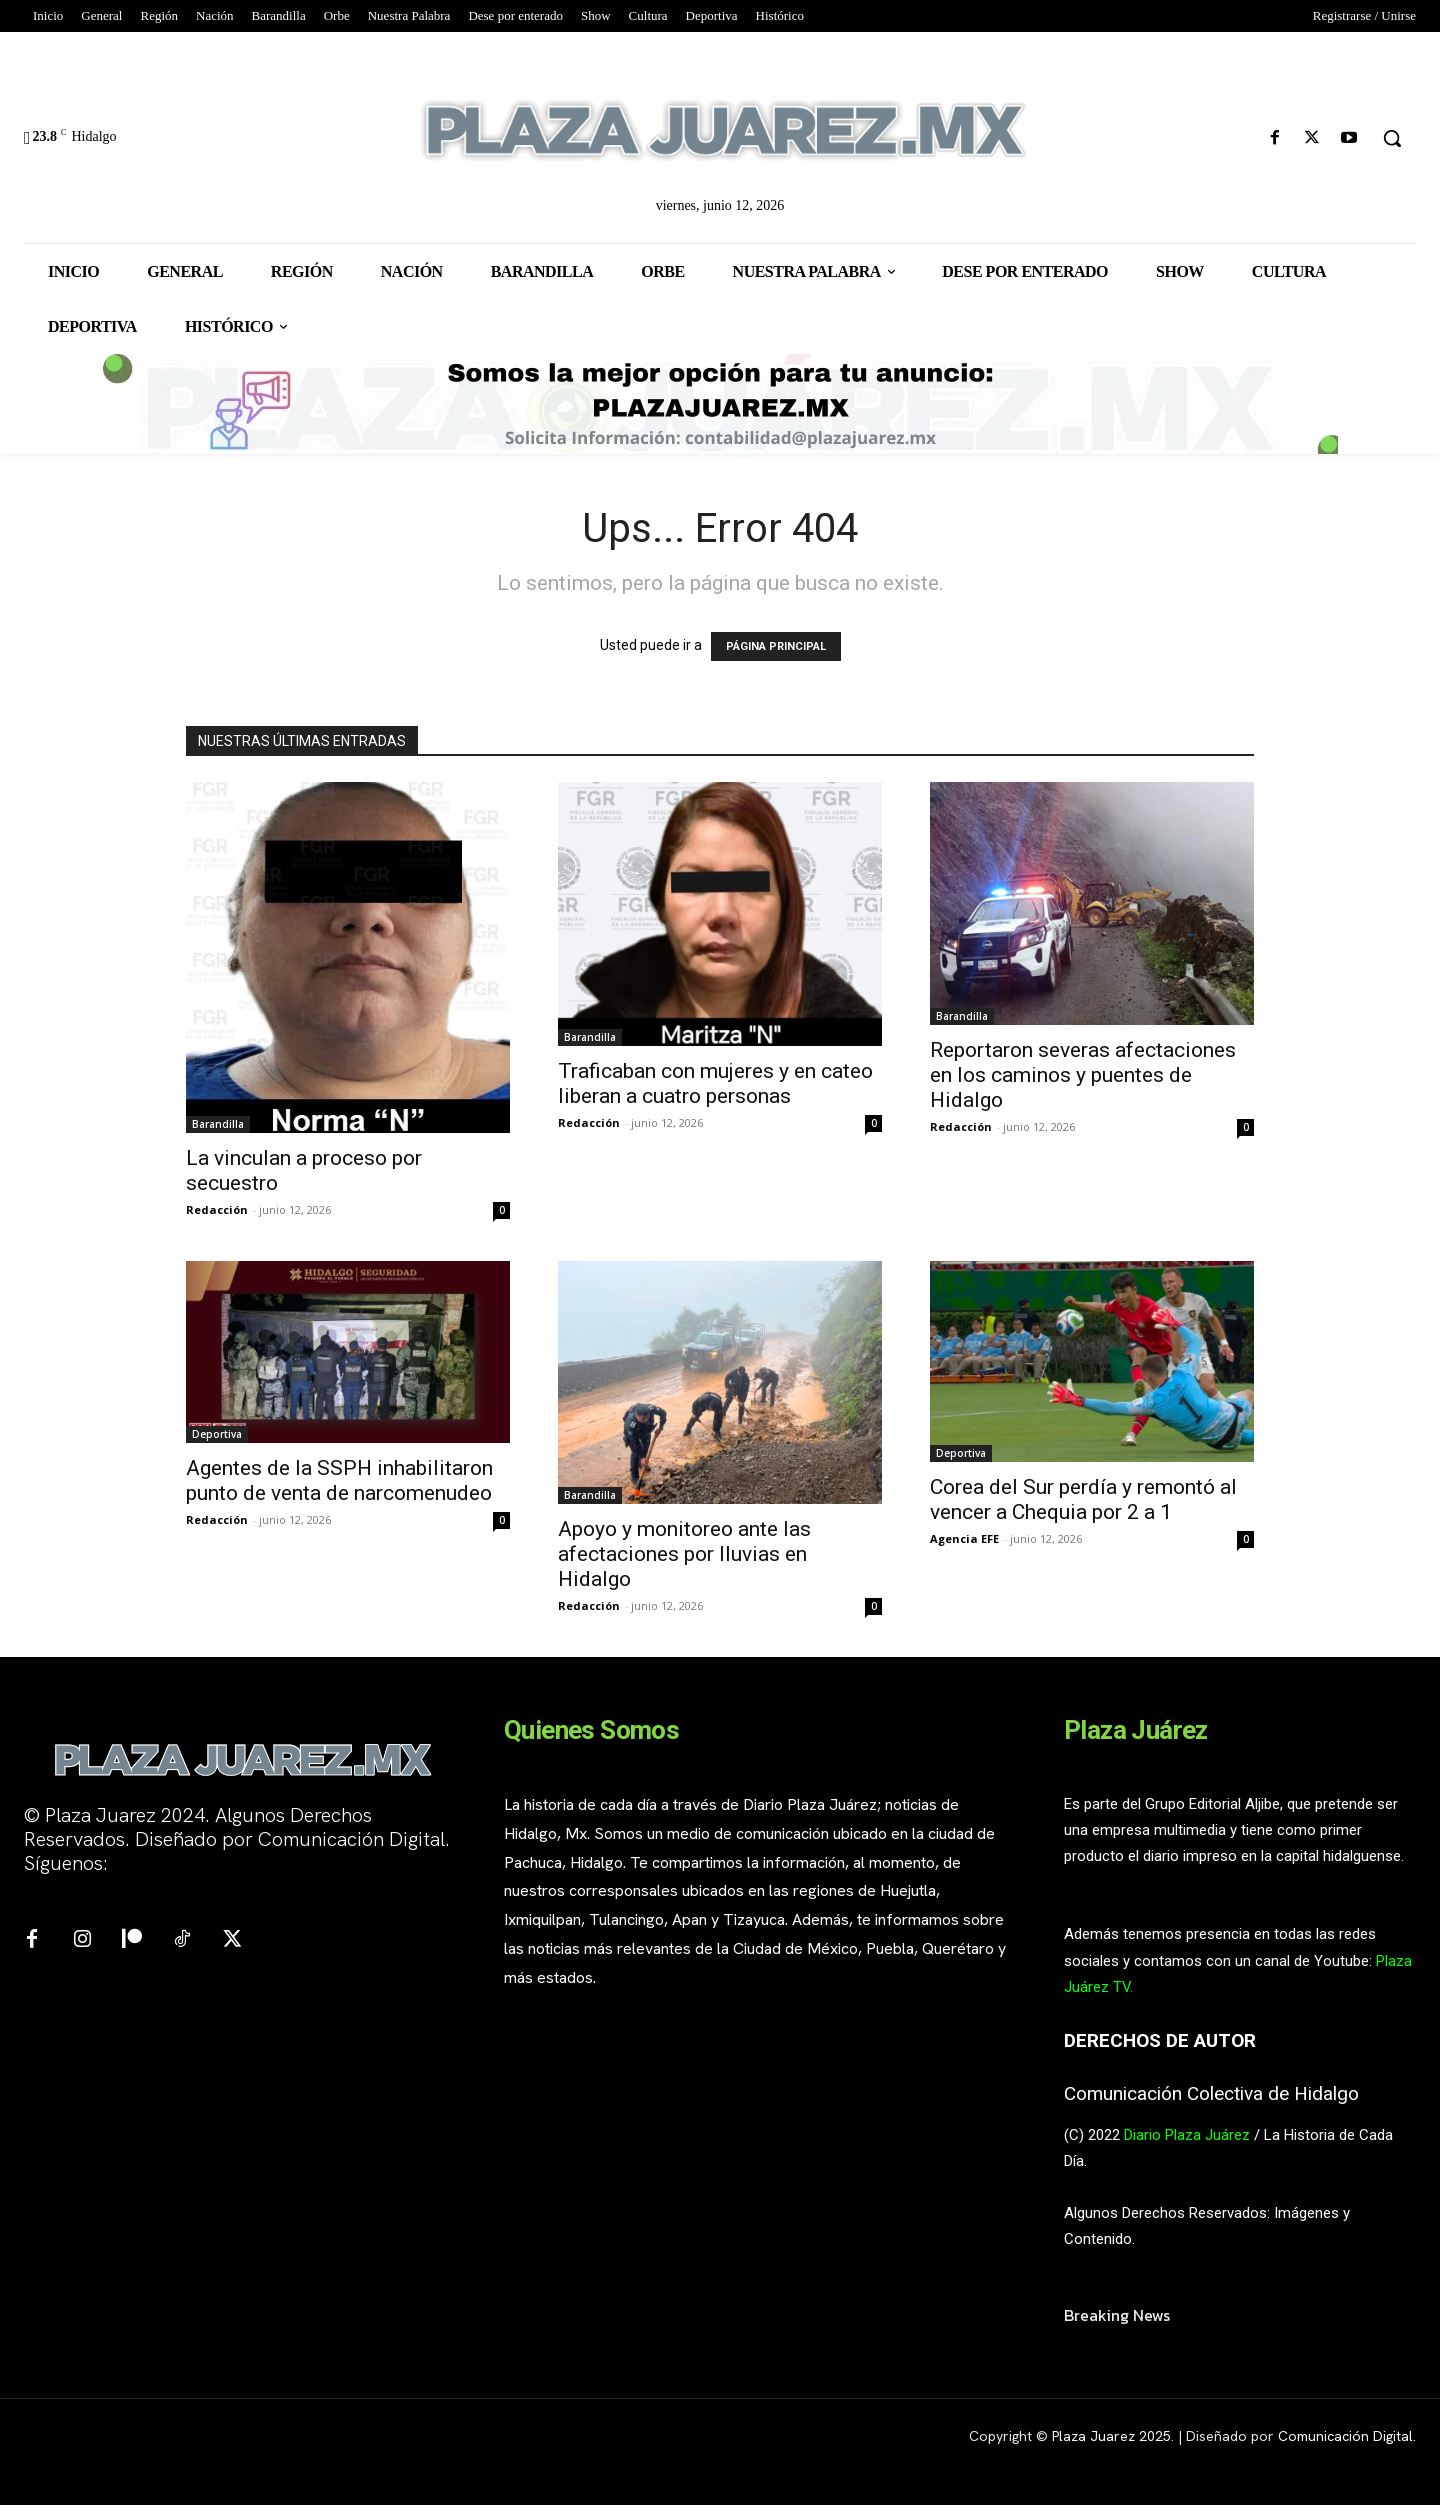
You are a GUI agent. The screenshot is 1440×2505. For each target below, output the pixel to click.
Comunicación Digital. (1347, 2436)
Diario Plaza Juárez (1187, 2135)
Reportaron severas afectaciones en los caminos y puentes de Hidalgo (1083, 1075)
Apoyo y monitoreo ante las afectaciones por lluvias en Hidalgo (684, 1554)
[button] (1392, 138)
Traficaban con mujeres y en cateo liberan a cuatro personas (715, 1083)
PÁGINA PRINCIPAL (776, 646)
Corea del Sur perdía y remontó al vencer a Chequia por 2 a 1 (1083, 1499)
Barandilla (218, 1124)
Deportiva (217, 1434)
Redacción (217, 1209)
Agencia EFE (964, 1538)
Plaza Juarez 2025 (1111, 2436)
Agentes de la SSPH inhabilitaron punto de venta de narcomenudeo (339, 1480)
